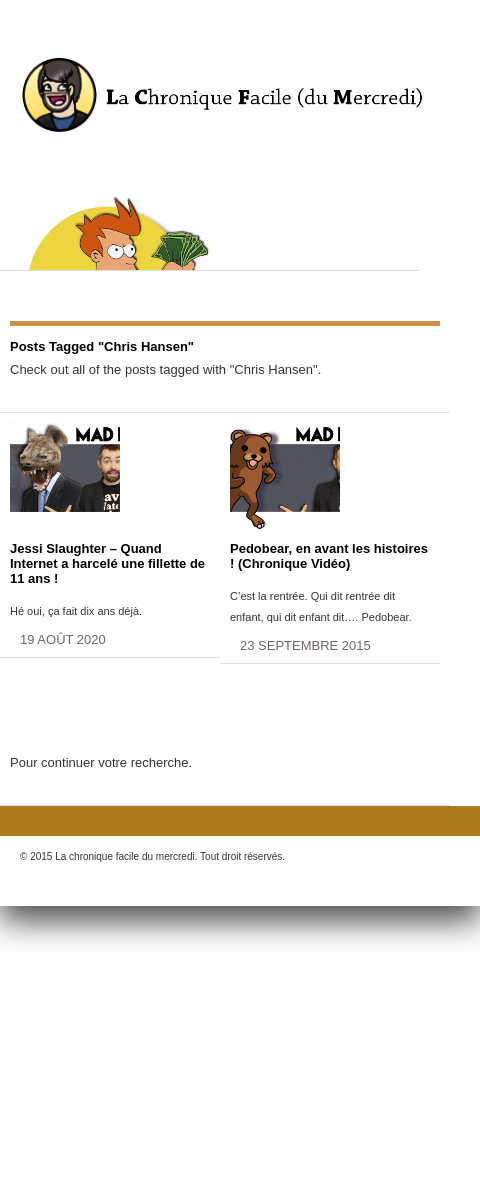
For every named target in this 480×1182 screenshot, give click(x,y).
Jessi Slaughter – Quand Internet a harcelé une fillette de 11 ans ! (107, 563)
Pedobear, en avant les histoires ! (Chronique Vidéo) (329, 556)
